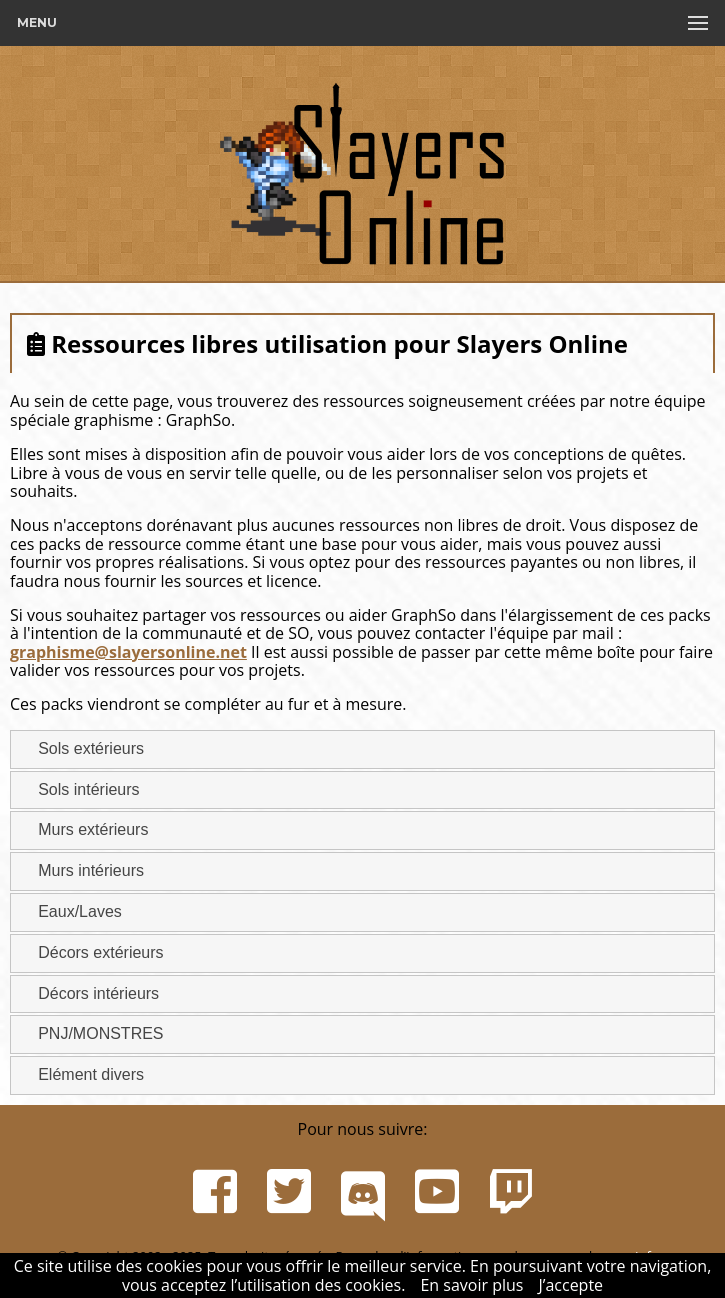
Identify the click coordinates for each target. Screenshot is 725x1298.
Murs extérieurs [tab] (85, 829)
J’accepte (570, 1285)
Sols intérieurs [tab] (80, 788)
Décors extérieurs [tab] (92, 952)
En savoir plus (471, 1285)
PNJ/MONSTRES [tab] (92, 1033)
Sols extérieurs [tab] (83, 748)
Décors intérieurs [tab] (90, 992)
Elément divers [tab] (83, 1074)
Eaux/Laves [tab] (72, 911)
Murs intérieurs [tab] (83, 870)
